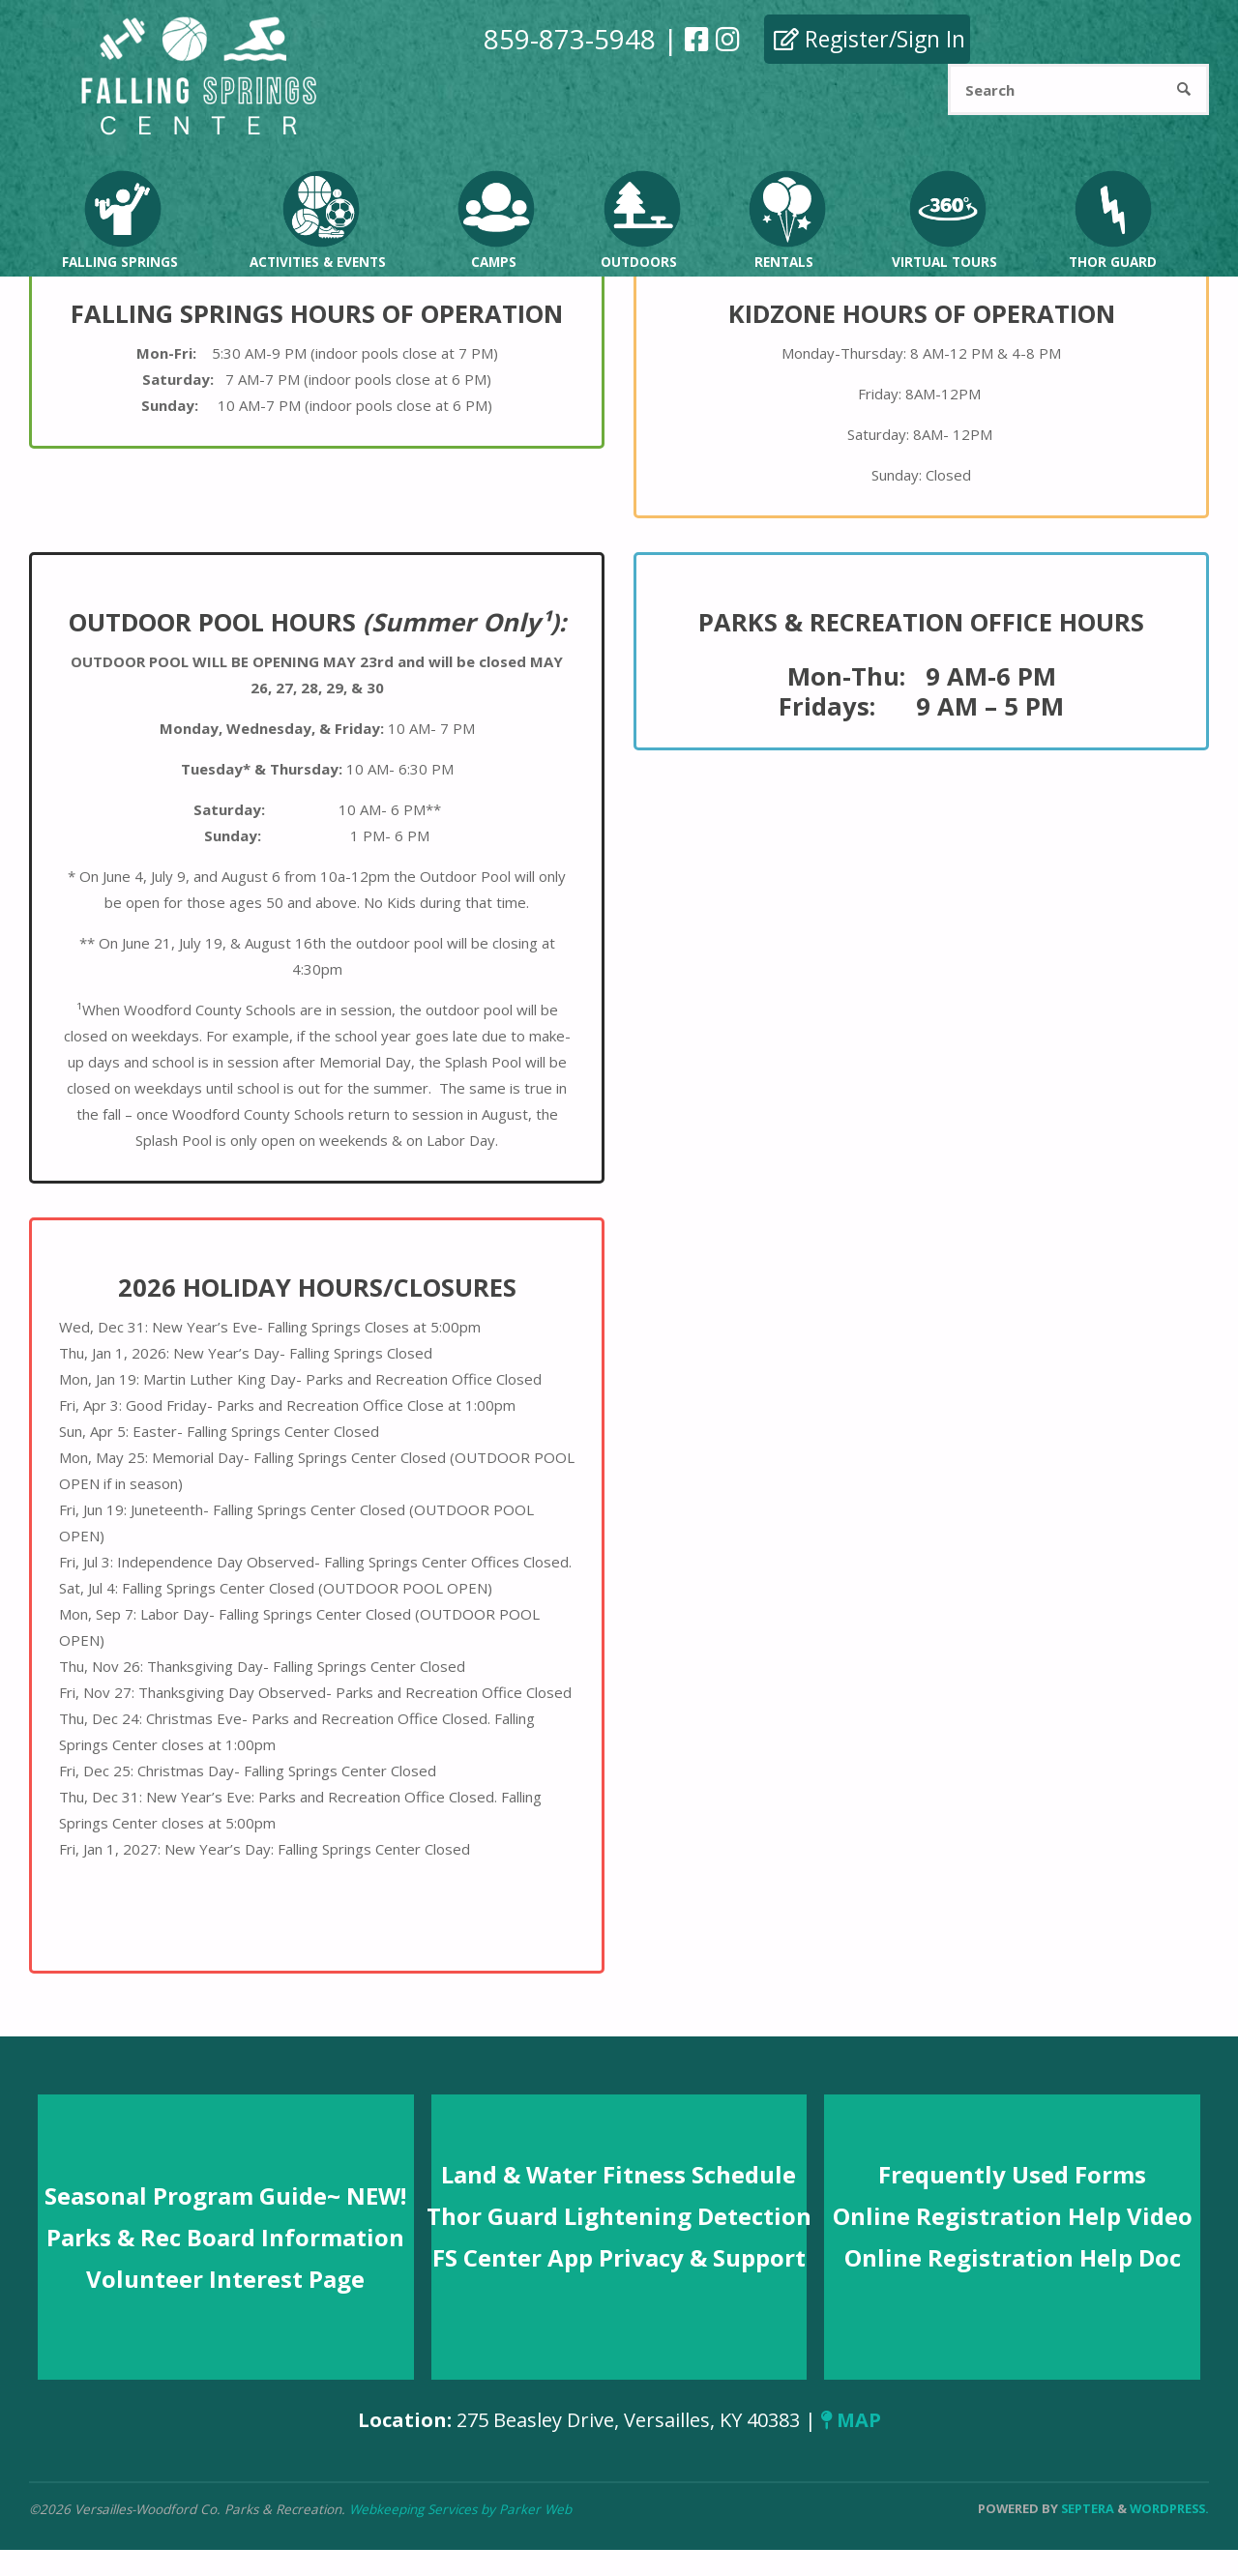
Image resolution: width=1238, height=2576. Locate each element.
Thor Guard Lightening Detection (619, 2216)
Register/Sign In (869, 38)
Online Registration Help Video (1013, 2216)
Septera (1086, 2508)
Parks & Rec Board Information (225, 2237)
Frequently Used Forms (1012, 2174)
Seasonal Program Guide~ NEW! (225, 2195)
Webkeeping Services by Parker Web (460, 2509)
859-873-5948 (570, 38)
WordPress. (1169, 2508)
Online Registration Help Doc (1012, 2257)
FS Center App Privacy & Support (619, 2257)
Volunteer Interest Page (225, 2279)
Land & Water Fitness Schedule (618, 2174)
